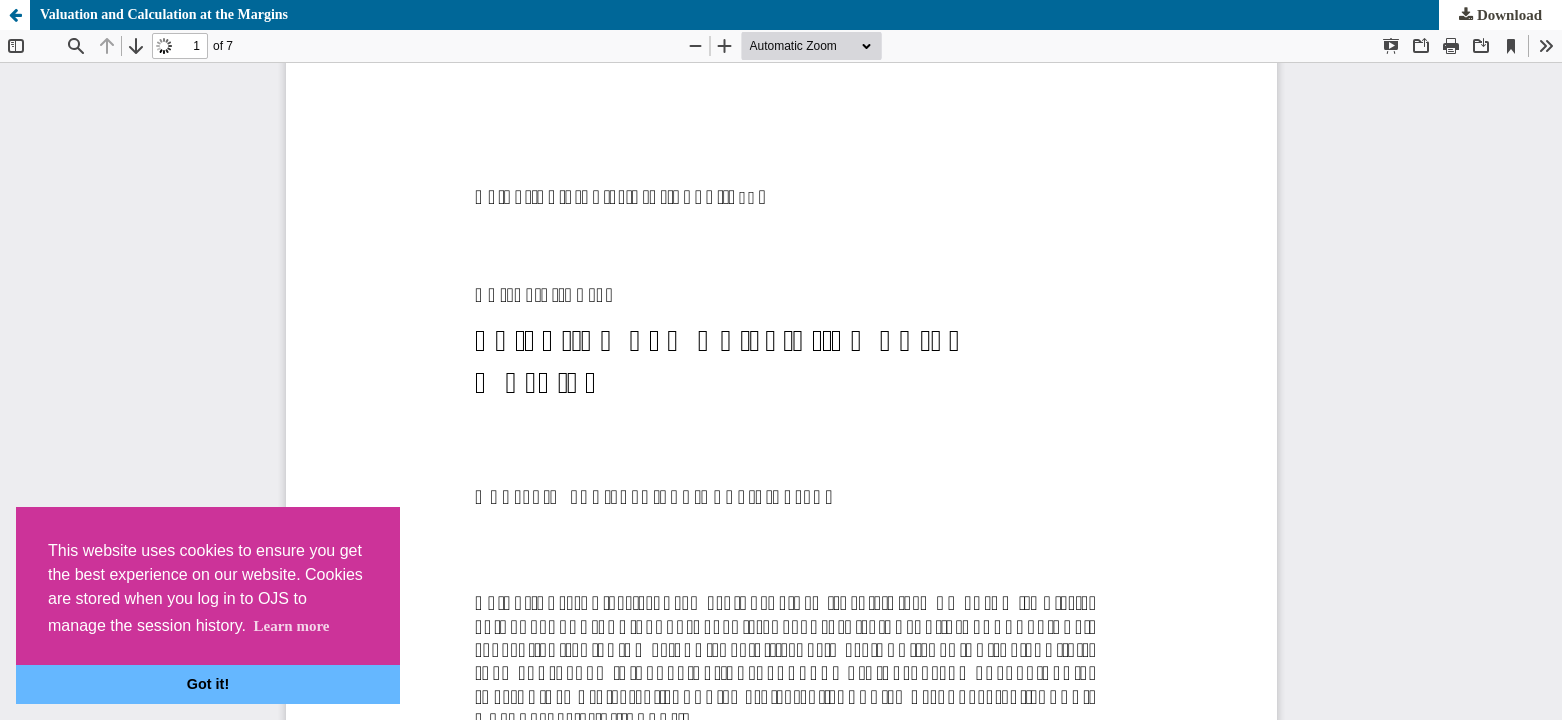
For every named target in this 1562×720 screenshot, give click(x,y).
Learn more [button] (291, 626)
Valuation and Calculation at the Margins (164, 14)
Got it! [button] (208, 684)
